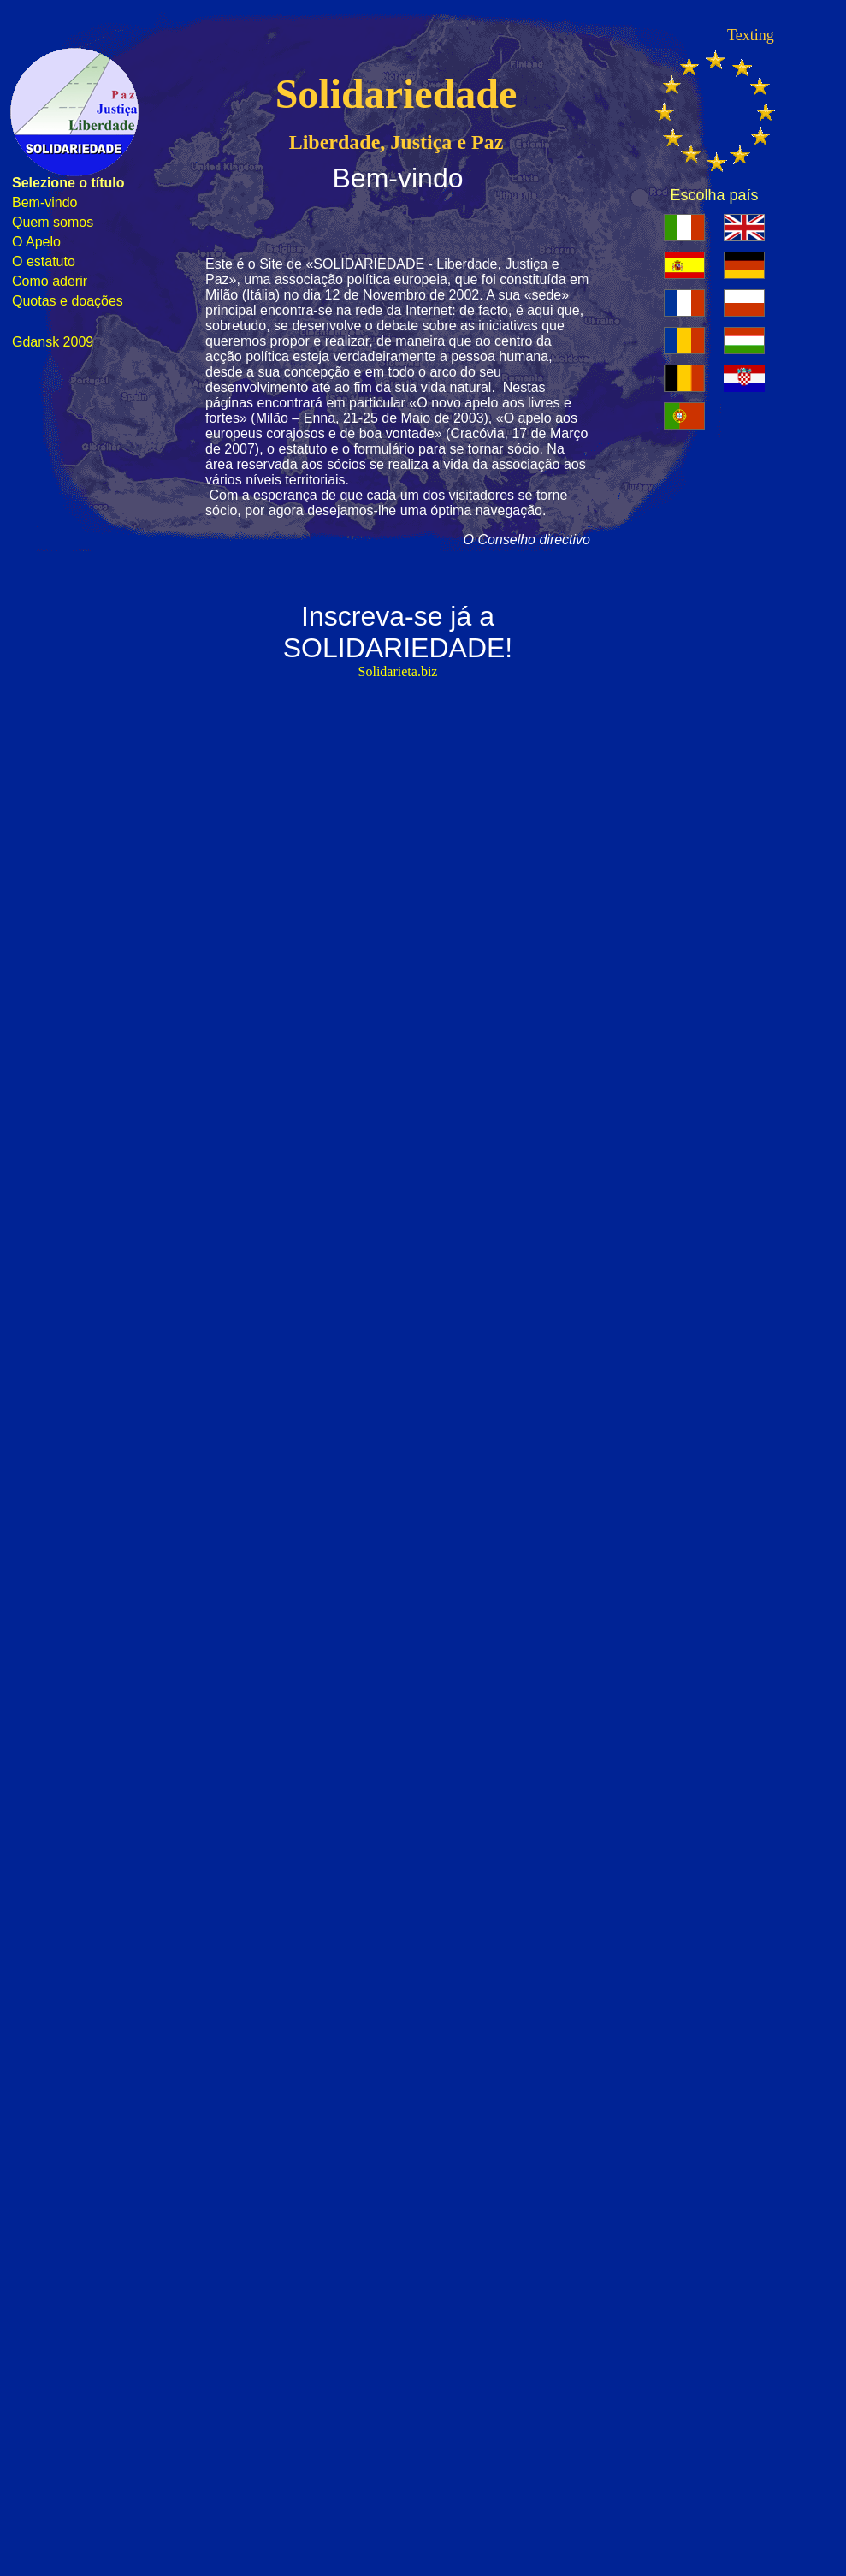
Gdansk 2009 (52, 342)
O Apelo (36, 241)
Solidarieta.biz (398, 671)
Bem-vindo (44, 202)
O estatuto (43, 261)
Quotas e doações (67, 301)
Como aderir (49, 281)
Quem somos (52, 222)
